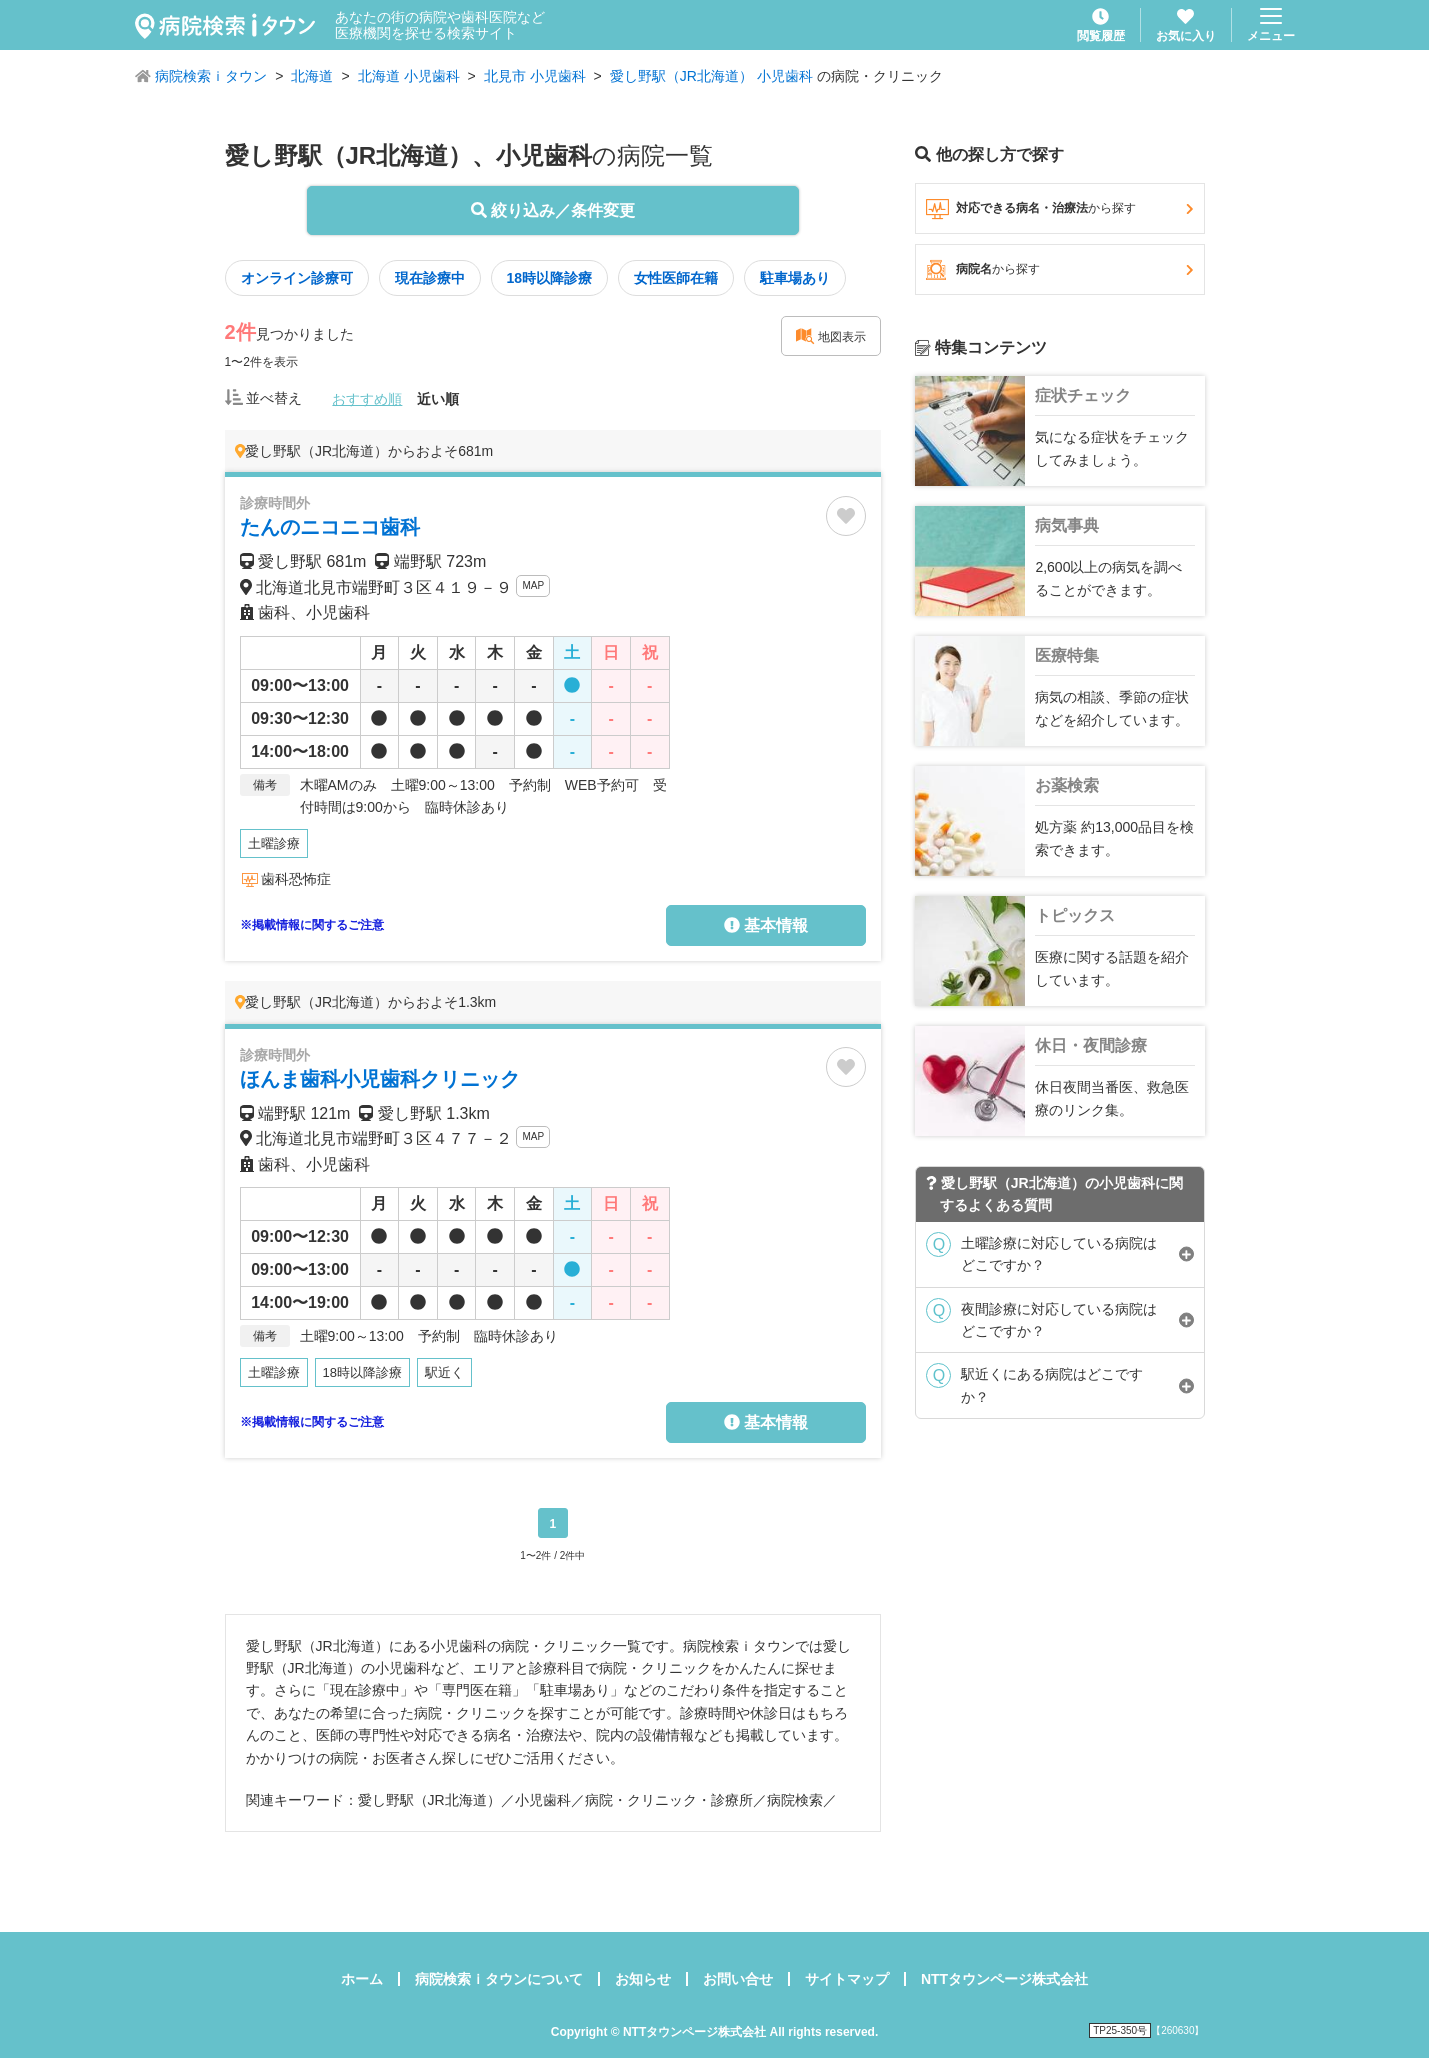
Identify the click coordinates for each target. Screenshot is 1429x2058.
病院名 (1059, 270)
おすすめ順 (367, 399)
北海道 (312, 76)
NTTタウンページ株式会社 (1004, 1979)
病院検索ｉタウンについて (499, 1979)
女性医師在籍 (676, 278)
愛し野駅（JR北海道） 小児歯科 (711, 76)
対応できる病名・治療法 (1059, 209)
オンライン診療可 (297, 278)
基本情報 (766, 925)
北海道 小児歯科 (409, 76)
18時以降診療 (550, 278)
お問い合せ (738, 1979)
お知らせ (643, 1979)
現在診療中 (430, 278)
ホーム (362, 1979)
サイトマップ (847, 1979)
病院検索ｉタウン (211, 76)
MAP (533, 585)
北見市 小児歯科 (535, 76)
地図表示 (831, 336)
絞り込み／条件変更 (553, 210)
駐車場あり (795, 278)
